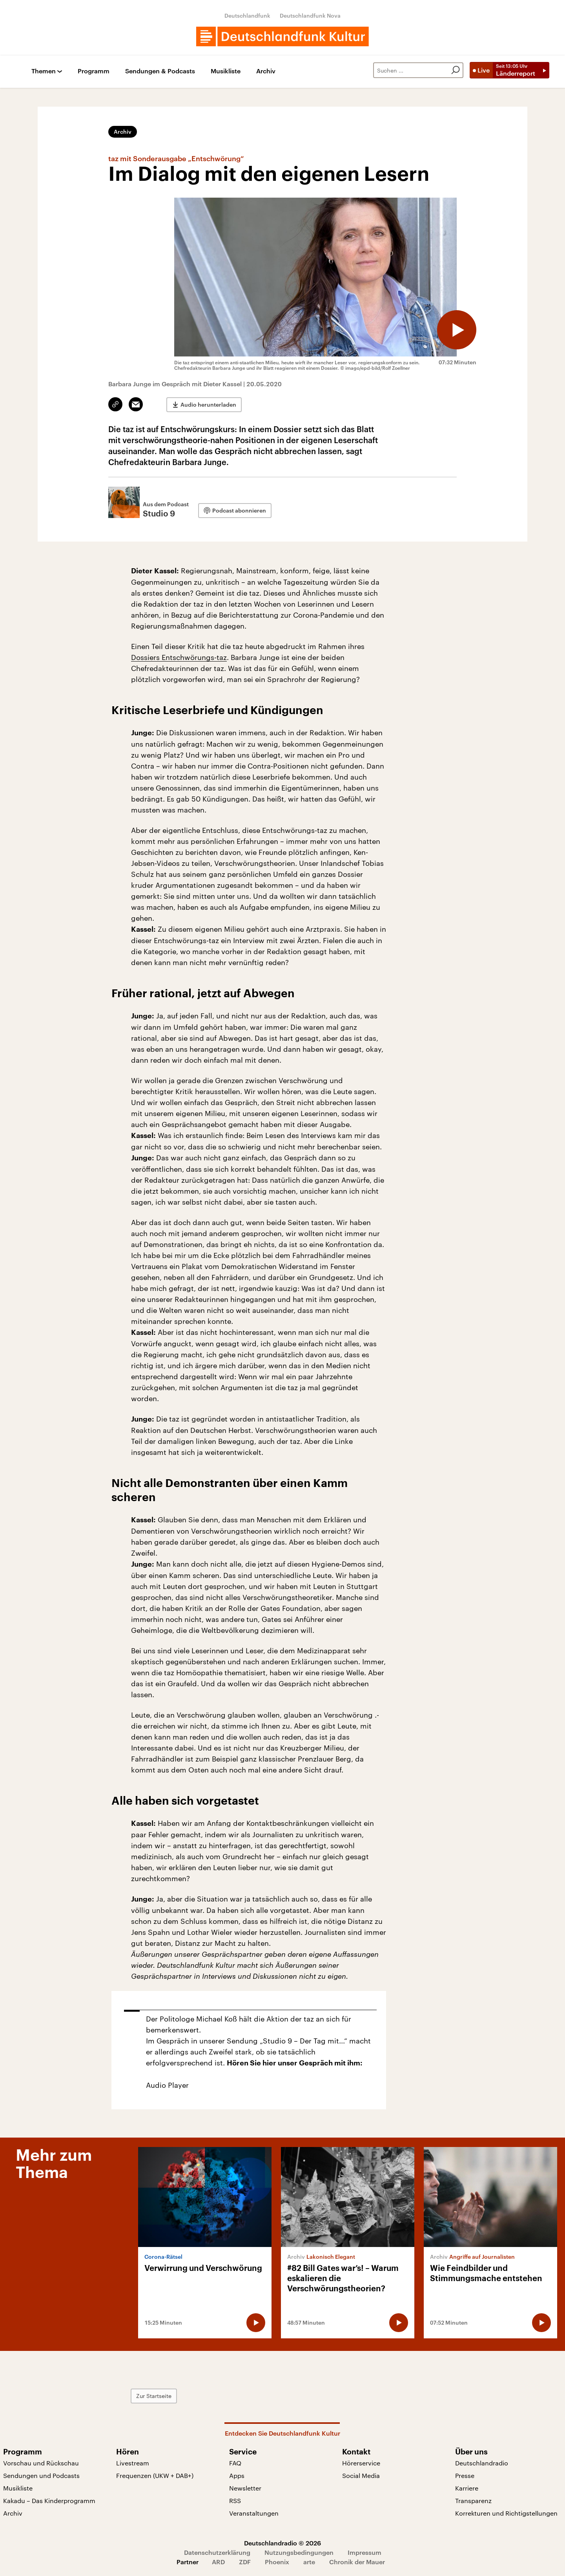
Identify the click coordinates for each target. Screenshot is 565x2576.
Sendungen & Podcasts (160, 71)
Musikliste (226, 71)
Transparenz (473, 2500)
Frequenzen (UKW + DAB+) (154, 2475)
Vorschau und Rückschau (41, 2463)
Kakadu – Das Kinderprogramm (49, 2500)
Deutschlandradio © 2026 (282, 2543)
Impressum (364, 2552)
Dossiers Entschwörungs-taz (179, 657)
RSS (235, 2500)
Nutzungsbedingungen (299, 2552)
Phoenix (277, 2561)
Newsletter (245, 2488)
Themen (43, 71)
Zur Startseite (153, 2395)
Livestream (132, 2463)
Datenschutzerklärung (217, 2552)
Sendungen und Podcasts (41, 2475)
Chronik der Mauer (357, 2561)
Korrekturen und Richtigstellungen (506, 2513)
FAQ (235, 2463)
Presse (464, 2475)
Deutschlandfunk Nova (310, 15)
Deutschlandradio (481, 2463)
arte (309, 2561)
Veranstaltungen (254, 2513)
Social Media (361, 2475)
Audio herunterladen (208, 404)
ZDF (245, 2561)
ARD (218, 2561)
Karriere (466, 2488)
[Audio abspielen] (456, 329)
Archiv (265, 71)
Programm (93, 71)
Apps (236, 2475)
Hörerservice (361, 2463)
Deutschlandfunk (247, 15)
